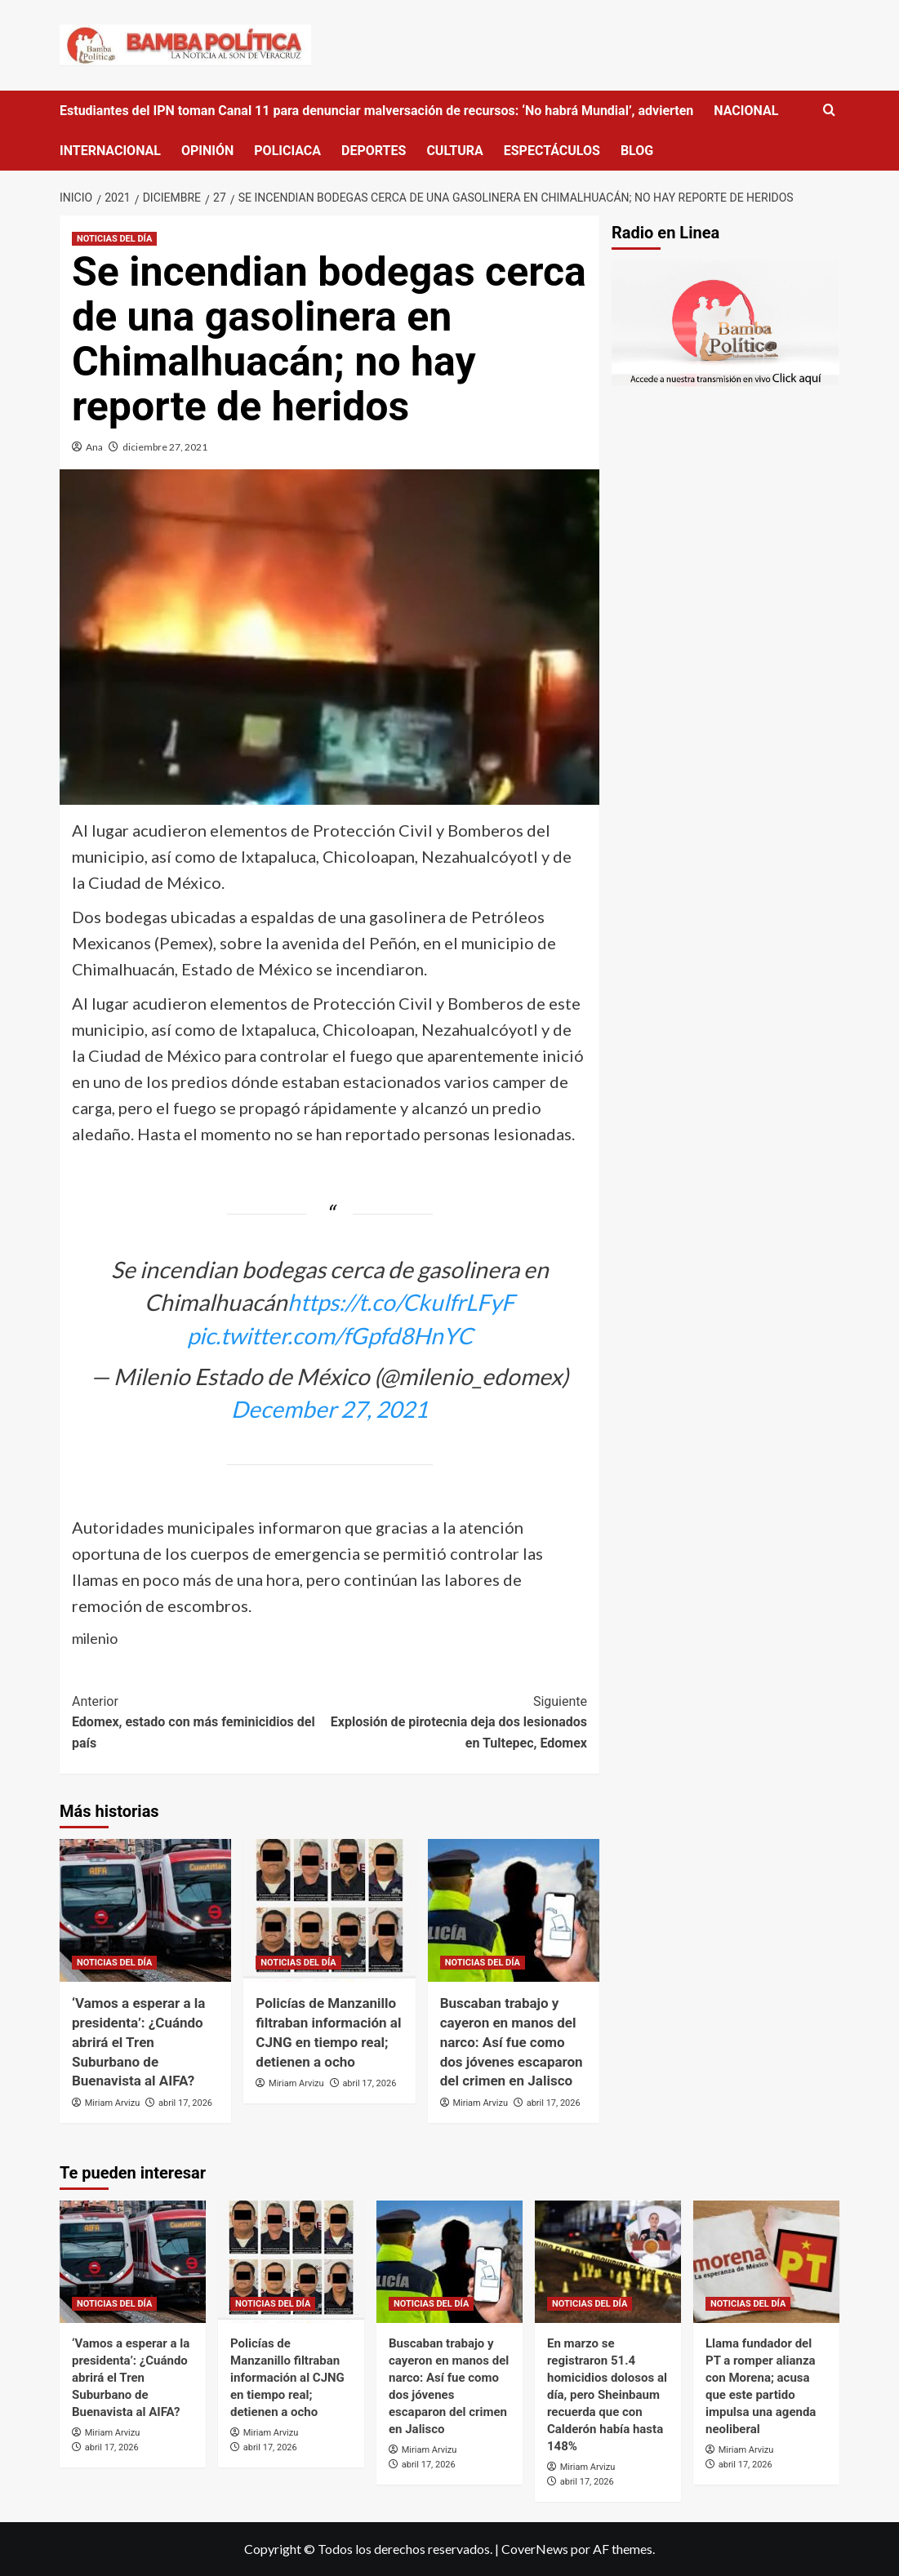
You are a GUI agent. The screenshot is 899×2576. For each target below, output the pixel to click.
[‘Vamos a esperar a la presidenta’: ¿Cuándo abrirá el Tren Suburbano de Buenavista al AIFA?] (145, 1910)
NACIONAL (746, 110)
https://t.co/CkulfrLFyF (400, 1302)
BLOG (637, 150)
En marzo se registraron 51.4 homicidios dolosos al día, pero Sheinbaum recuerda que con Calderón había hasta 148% (607, 2395)
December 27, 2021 (329, 1409)
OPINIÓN (207, 150)
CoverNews (534, 2548)
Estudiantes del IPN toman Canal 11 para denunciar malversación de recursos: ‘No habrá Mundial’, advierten (376, 110)
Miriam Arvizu (112, 2103)
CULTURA (454, 150)
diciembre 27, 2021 (164, 447)
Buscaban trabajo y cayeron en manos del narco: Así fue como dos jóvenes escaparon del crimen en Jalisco (511, 2042)
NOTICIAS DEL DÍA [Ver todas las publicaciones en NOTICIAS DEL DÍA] (114, 238)
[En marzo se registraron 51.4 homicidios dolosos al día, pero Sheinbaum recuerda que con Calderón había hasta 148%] (608, 2262)
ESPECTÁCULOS (552, 150)
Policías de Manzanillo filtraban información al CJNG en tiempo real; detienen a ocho (287, 2377)
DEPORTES (373, 150)
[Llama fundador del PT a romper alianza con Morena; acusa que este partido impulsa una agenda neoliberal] (766, 2262)
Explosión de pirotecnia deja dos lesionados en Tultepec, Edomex (459, 1721)
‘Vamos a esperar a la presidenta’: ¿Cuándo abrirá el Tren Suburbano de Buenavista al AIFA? (138, 2042)
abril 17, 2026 (185, 2103)
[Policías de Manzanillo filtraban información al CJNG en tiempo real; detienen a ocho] (329, 1910)
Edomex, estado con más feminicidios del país (201, 1721)
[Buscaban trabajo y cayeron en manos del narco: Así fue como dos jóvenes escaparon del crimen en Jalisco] (513, 1910)
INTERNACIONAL (110, 150)
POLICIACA (287, 150)
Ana (94, 447)
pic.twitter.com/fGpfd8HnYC (330, 1335)
